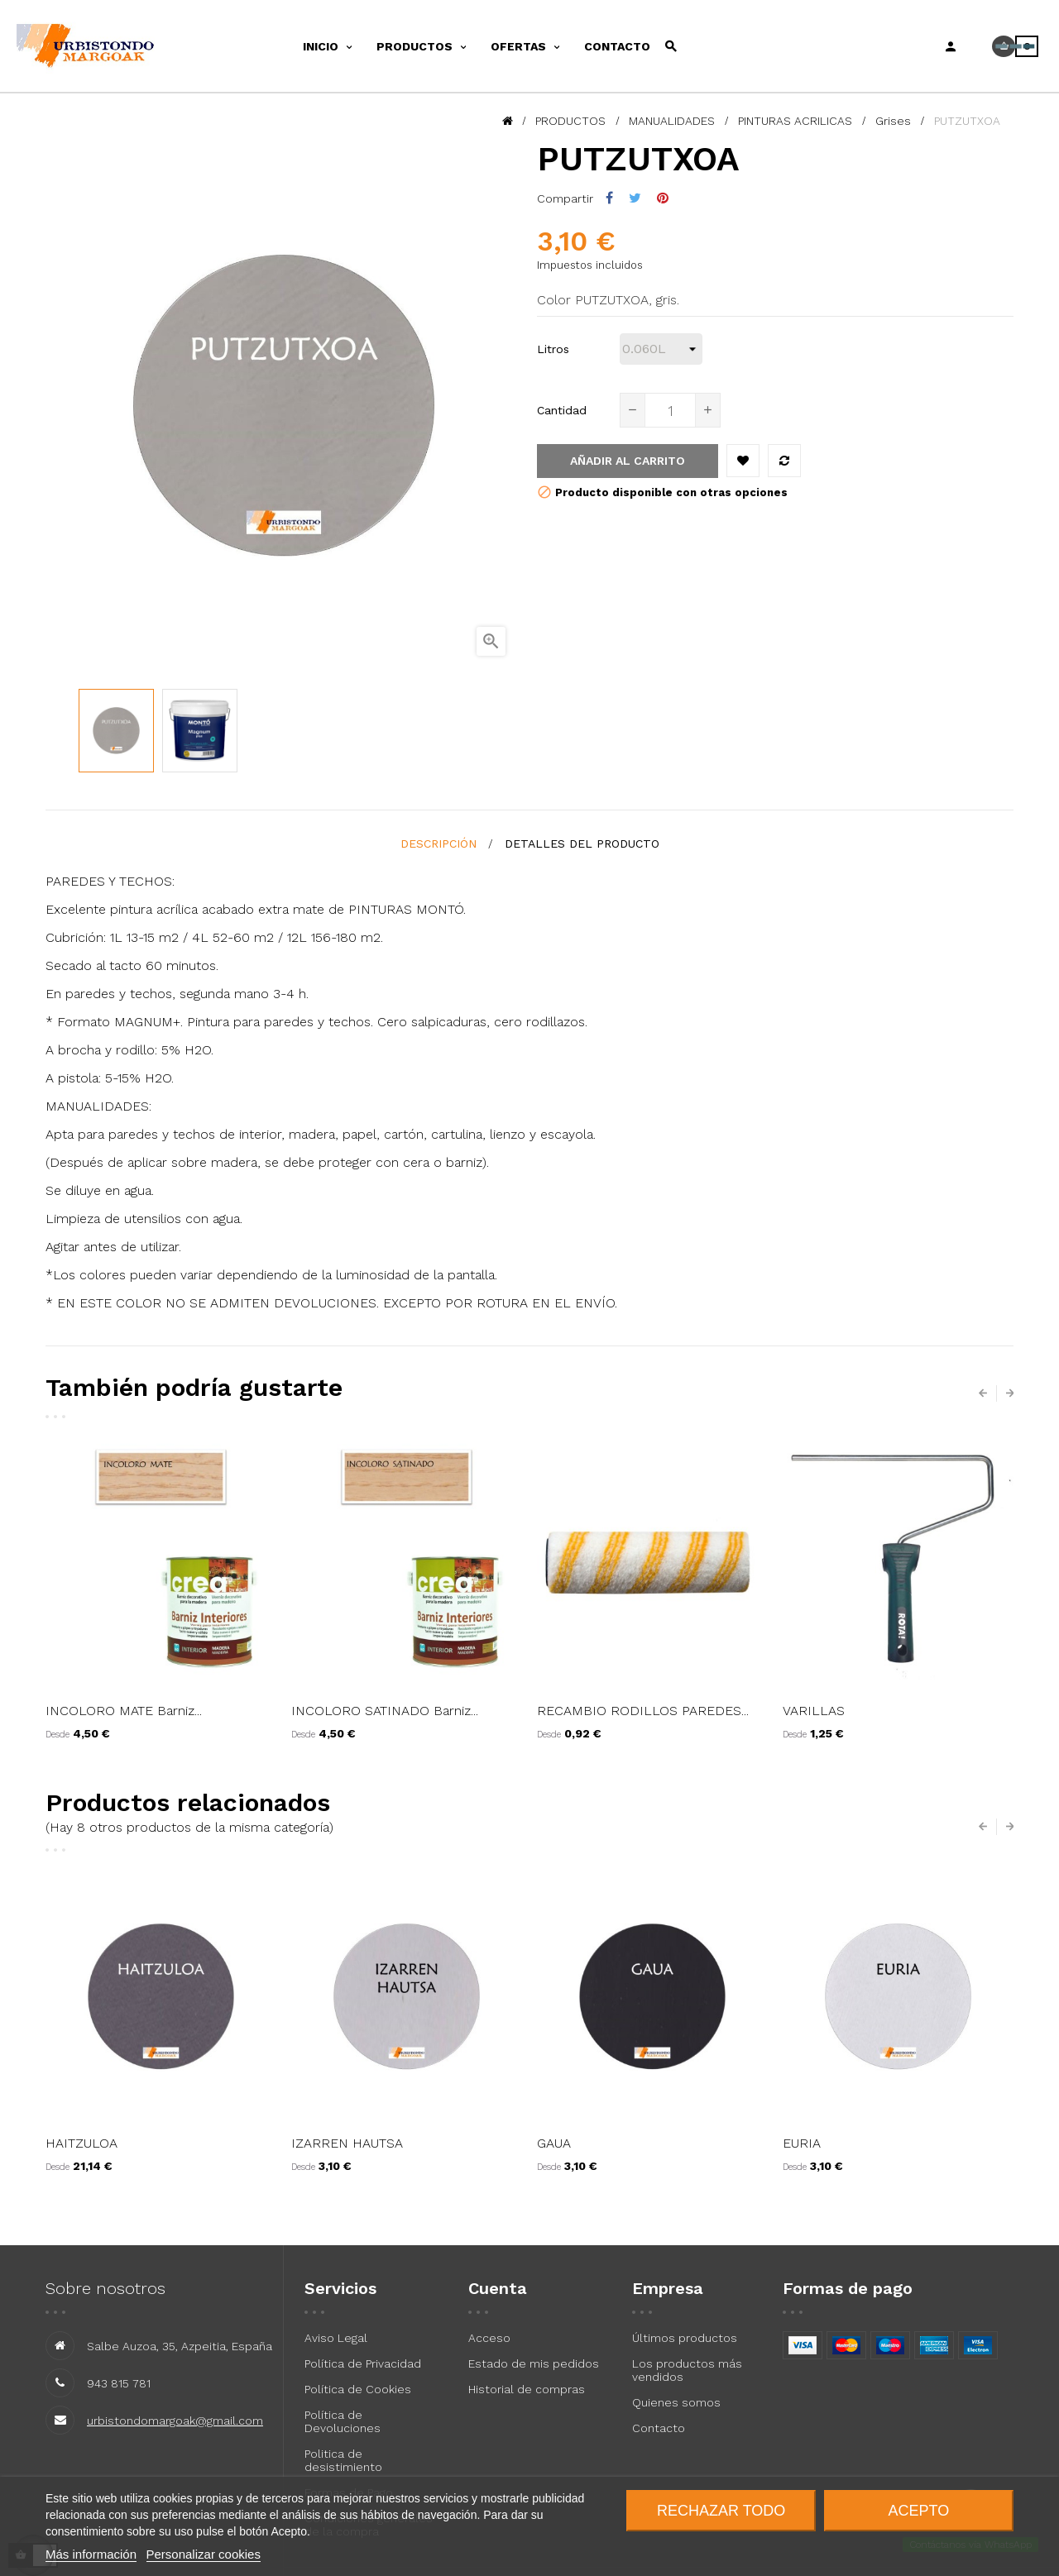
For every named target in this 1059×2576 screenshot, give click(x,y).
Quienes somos (676, 2402)
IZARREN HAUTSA (347, 2143)
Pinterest (662, 198)
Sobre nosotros (105, 2288)
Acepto (919, 2510)
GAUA (554, 2143)
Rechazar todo (721, 2510)
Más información (91, 2554)
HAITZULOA (81, 2143)
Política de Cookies (357, 2389)
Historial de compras (526, 2389)
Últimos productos (684, 2337)
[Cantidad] (670, 410)
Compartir (609, 198)
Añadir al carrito (627, 460)
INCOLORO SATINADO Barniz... (384, 1710)
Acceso (489, 2337)
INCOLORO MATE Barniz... (124, 1710)
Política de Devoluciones (342, 2421)
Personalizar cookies (203, 2554)
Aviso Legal (335, 2337)
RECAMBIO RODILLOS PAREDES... (643, 1710)
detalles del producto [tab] (582, 843)
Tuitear (635, 198)
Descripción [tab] (438, 843)
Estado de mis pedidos (533, 2363)
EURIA (802, 2143)
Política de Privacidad (362, 2363)
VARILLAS (814, 1710)
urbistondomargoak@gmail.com (175, 2420)
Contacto (658, 2428)
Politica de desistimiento (343, 2460)
